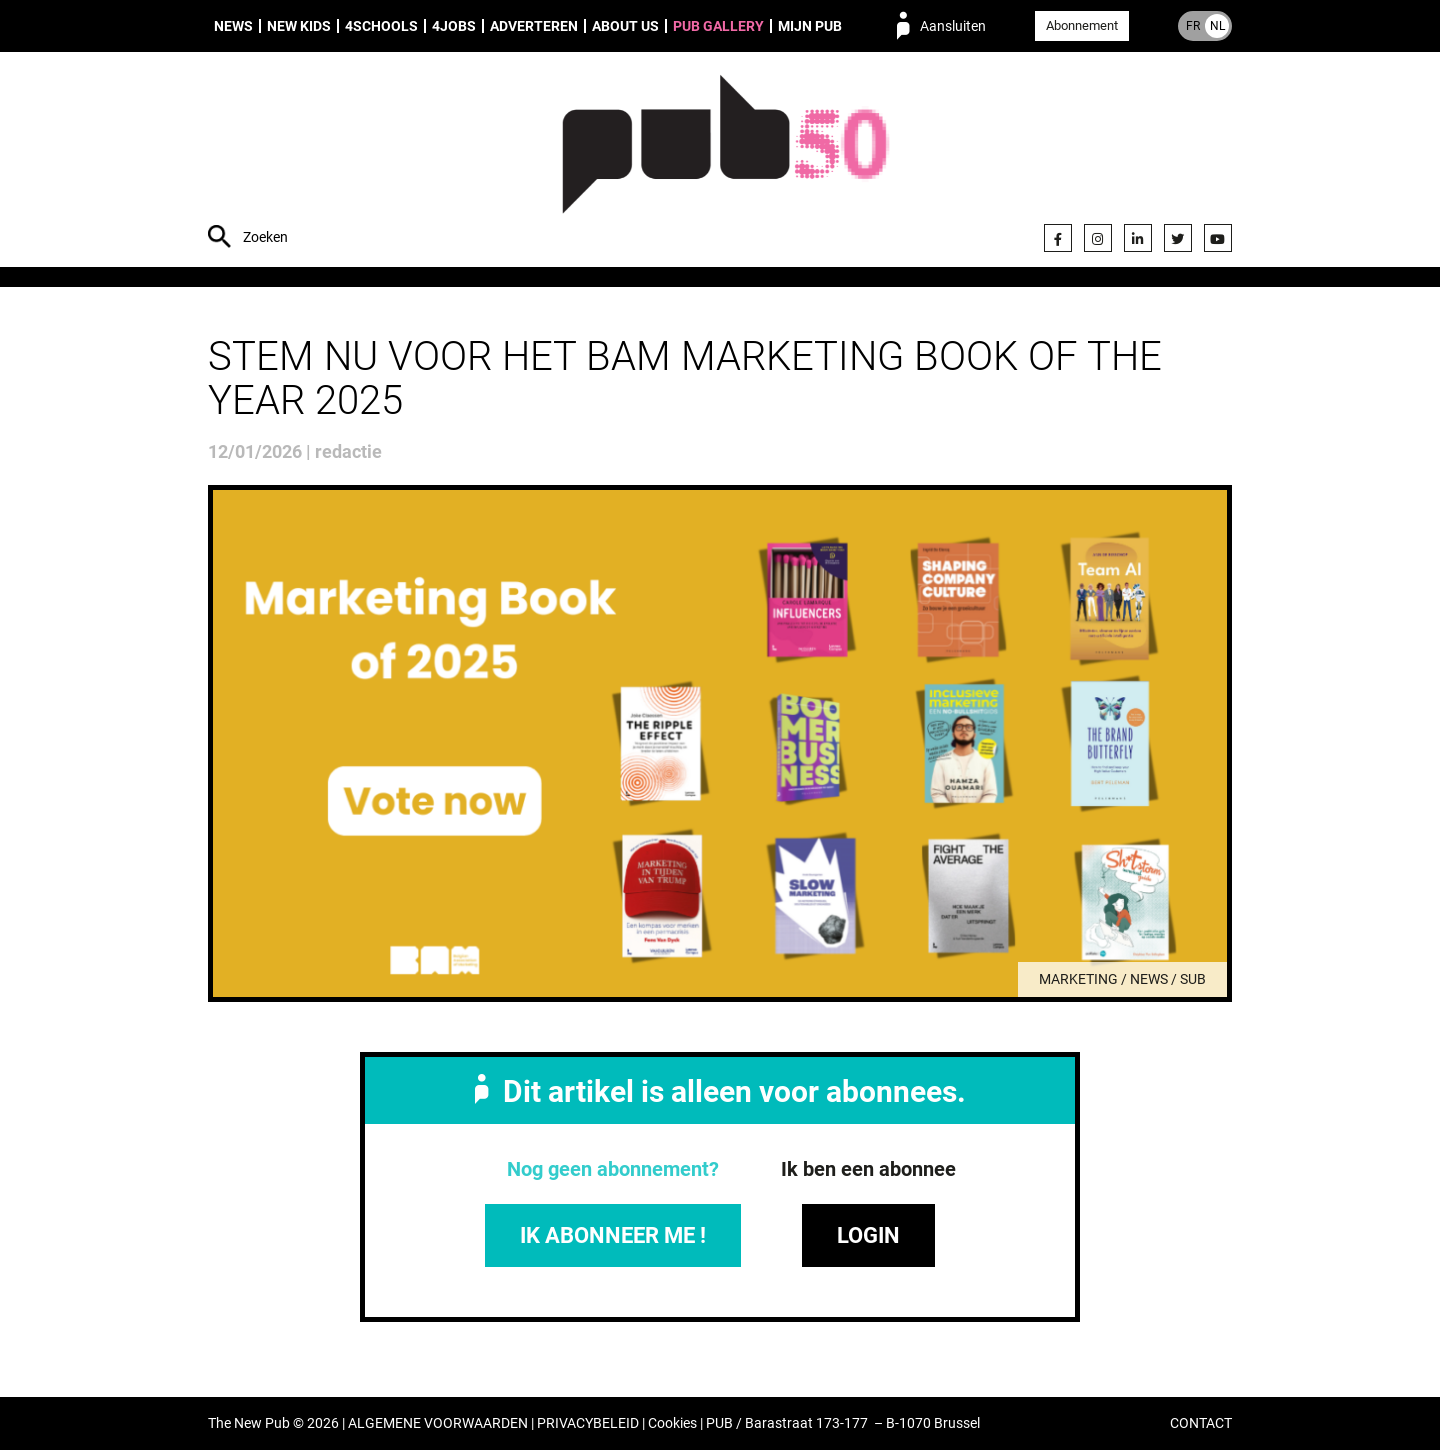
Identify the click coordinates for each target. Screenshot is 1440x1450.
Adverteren (534, 26)
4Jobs (454, 26)
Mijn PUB (810, 26)
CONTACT (1201, 1423)
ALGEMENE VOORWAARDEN (438, 1423)
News (233, 26)
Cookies (672, 1423)
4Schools (381, 26)
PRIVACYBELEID (588, 1423)
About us (625, 26)
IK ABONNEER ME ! (613, 1235)
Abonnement (1082, 25)
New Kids (299, 26)
